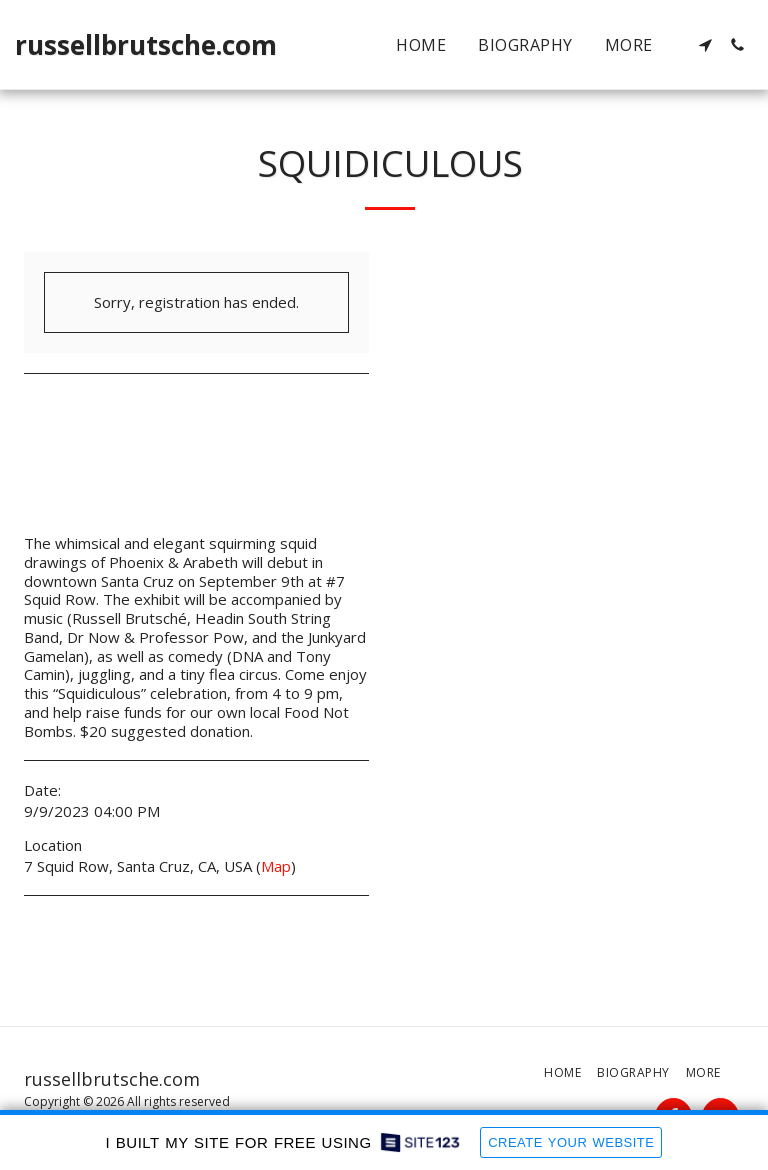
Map (276, 866)
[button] (705, 45)
